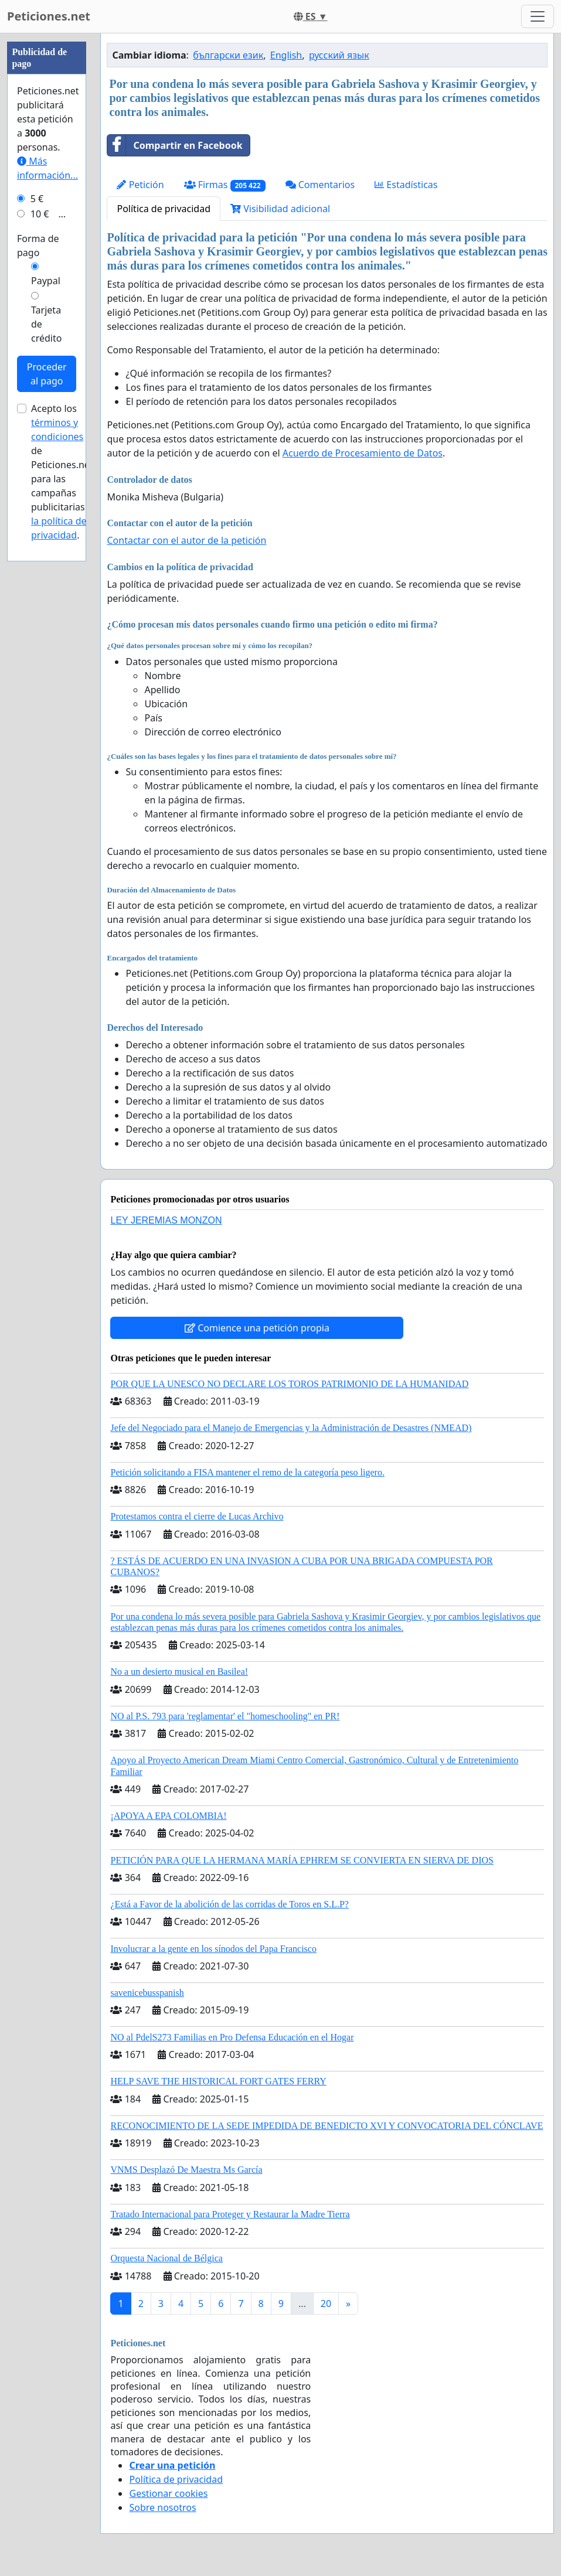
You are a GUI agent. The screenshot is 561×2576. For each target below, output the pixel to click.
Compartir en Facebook (174, 145)
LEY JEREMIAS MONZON (166, 1220)
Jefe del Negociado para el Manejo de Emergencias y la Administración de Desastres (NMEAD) (290, 1428)
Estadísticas (406, 184)
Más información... (47, 168)
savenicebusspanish (146, 1993)
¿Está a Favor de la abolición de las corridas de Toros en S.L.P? (229, 1904)
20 (326, 2303)
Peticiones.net (48, 16)
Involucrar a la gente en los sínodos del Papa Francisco (213, 1949)
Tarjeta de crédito (46, 324)
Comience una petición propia (257, 1327)
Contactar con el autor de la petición (186, 540)
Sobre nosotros (162, 2507)
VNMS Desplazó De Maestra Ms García (186, 2170)
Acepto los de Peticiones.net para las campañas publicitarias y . (62, 471)
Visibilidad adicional (280, 208)
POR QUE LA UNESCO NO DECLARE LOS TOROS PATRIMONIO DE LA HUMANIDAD (289, 1384)
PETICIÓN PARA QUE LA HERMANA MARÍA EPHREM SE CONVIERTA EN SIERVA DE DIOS (301, 1860)
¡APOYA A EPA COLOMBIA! (168, 1816)
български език (228, 55)
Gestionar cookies (168, 2493)
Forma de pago (38, 245)
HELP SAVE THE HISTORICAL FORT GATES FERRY (218, 2081)
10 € (39, 213)
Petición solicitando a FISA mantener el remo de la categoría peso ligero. (247, 1472)
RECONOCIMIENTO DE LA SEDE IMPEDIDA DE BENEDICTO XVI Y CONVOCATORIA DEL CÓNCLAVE (326, 2126)
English (286, 55)
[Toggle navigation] (537, 16)
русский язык (339, 55)
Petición (140, 184)
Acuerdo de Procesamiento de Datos (363, 453)
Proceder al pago (47, 373)
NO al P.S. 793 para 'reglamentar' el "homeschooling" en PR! (224, 1716)
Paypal (45, 280)
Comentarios (320, 184)
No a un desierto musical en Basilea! (179, 1672)
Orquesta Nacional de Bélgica (166, 2258)
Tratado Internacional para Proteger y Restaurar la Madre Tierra (229, 2214)
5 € (36, 198)
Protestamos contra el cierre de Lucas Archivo (196, 1516)
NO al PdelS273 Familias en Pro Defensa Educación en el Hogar (231, 2037)
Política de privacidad (163, 208)
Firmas (225, 185)
